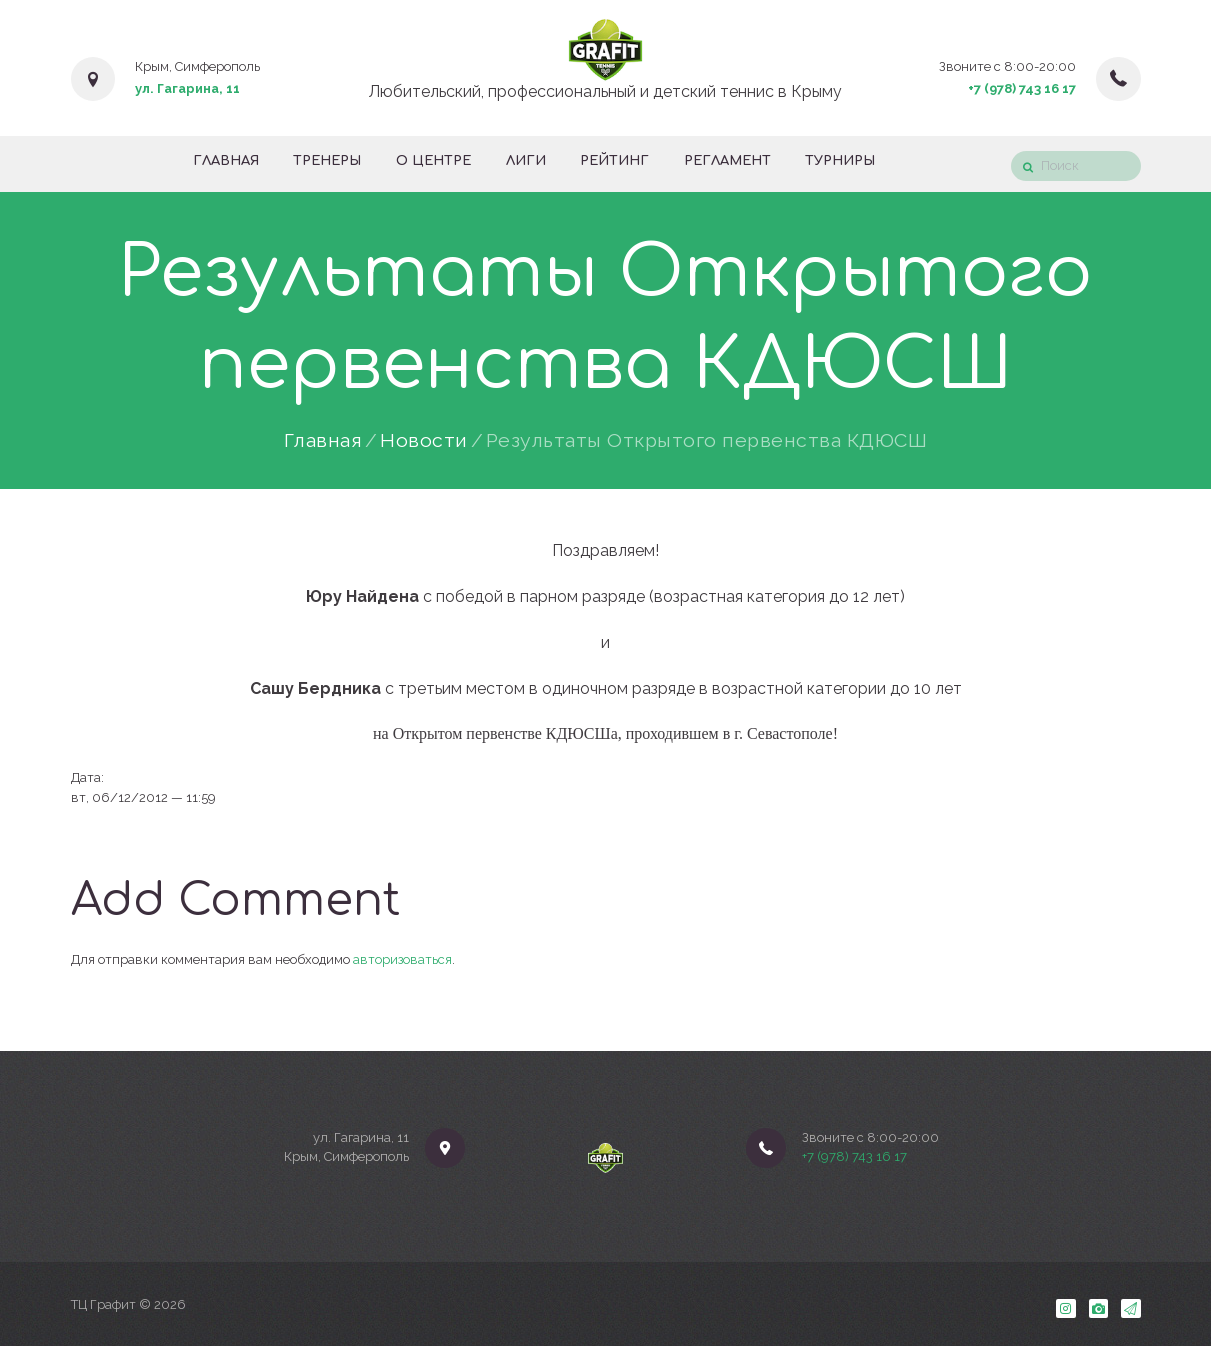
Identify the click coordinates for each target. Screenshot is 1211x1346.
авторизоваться (402, 959)
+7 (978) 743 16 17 (1022, 88)
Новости (424, 441)
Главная (323, 441)
